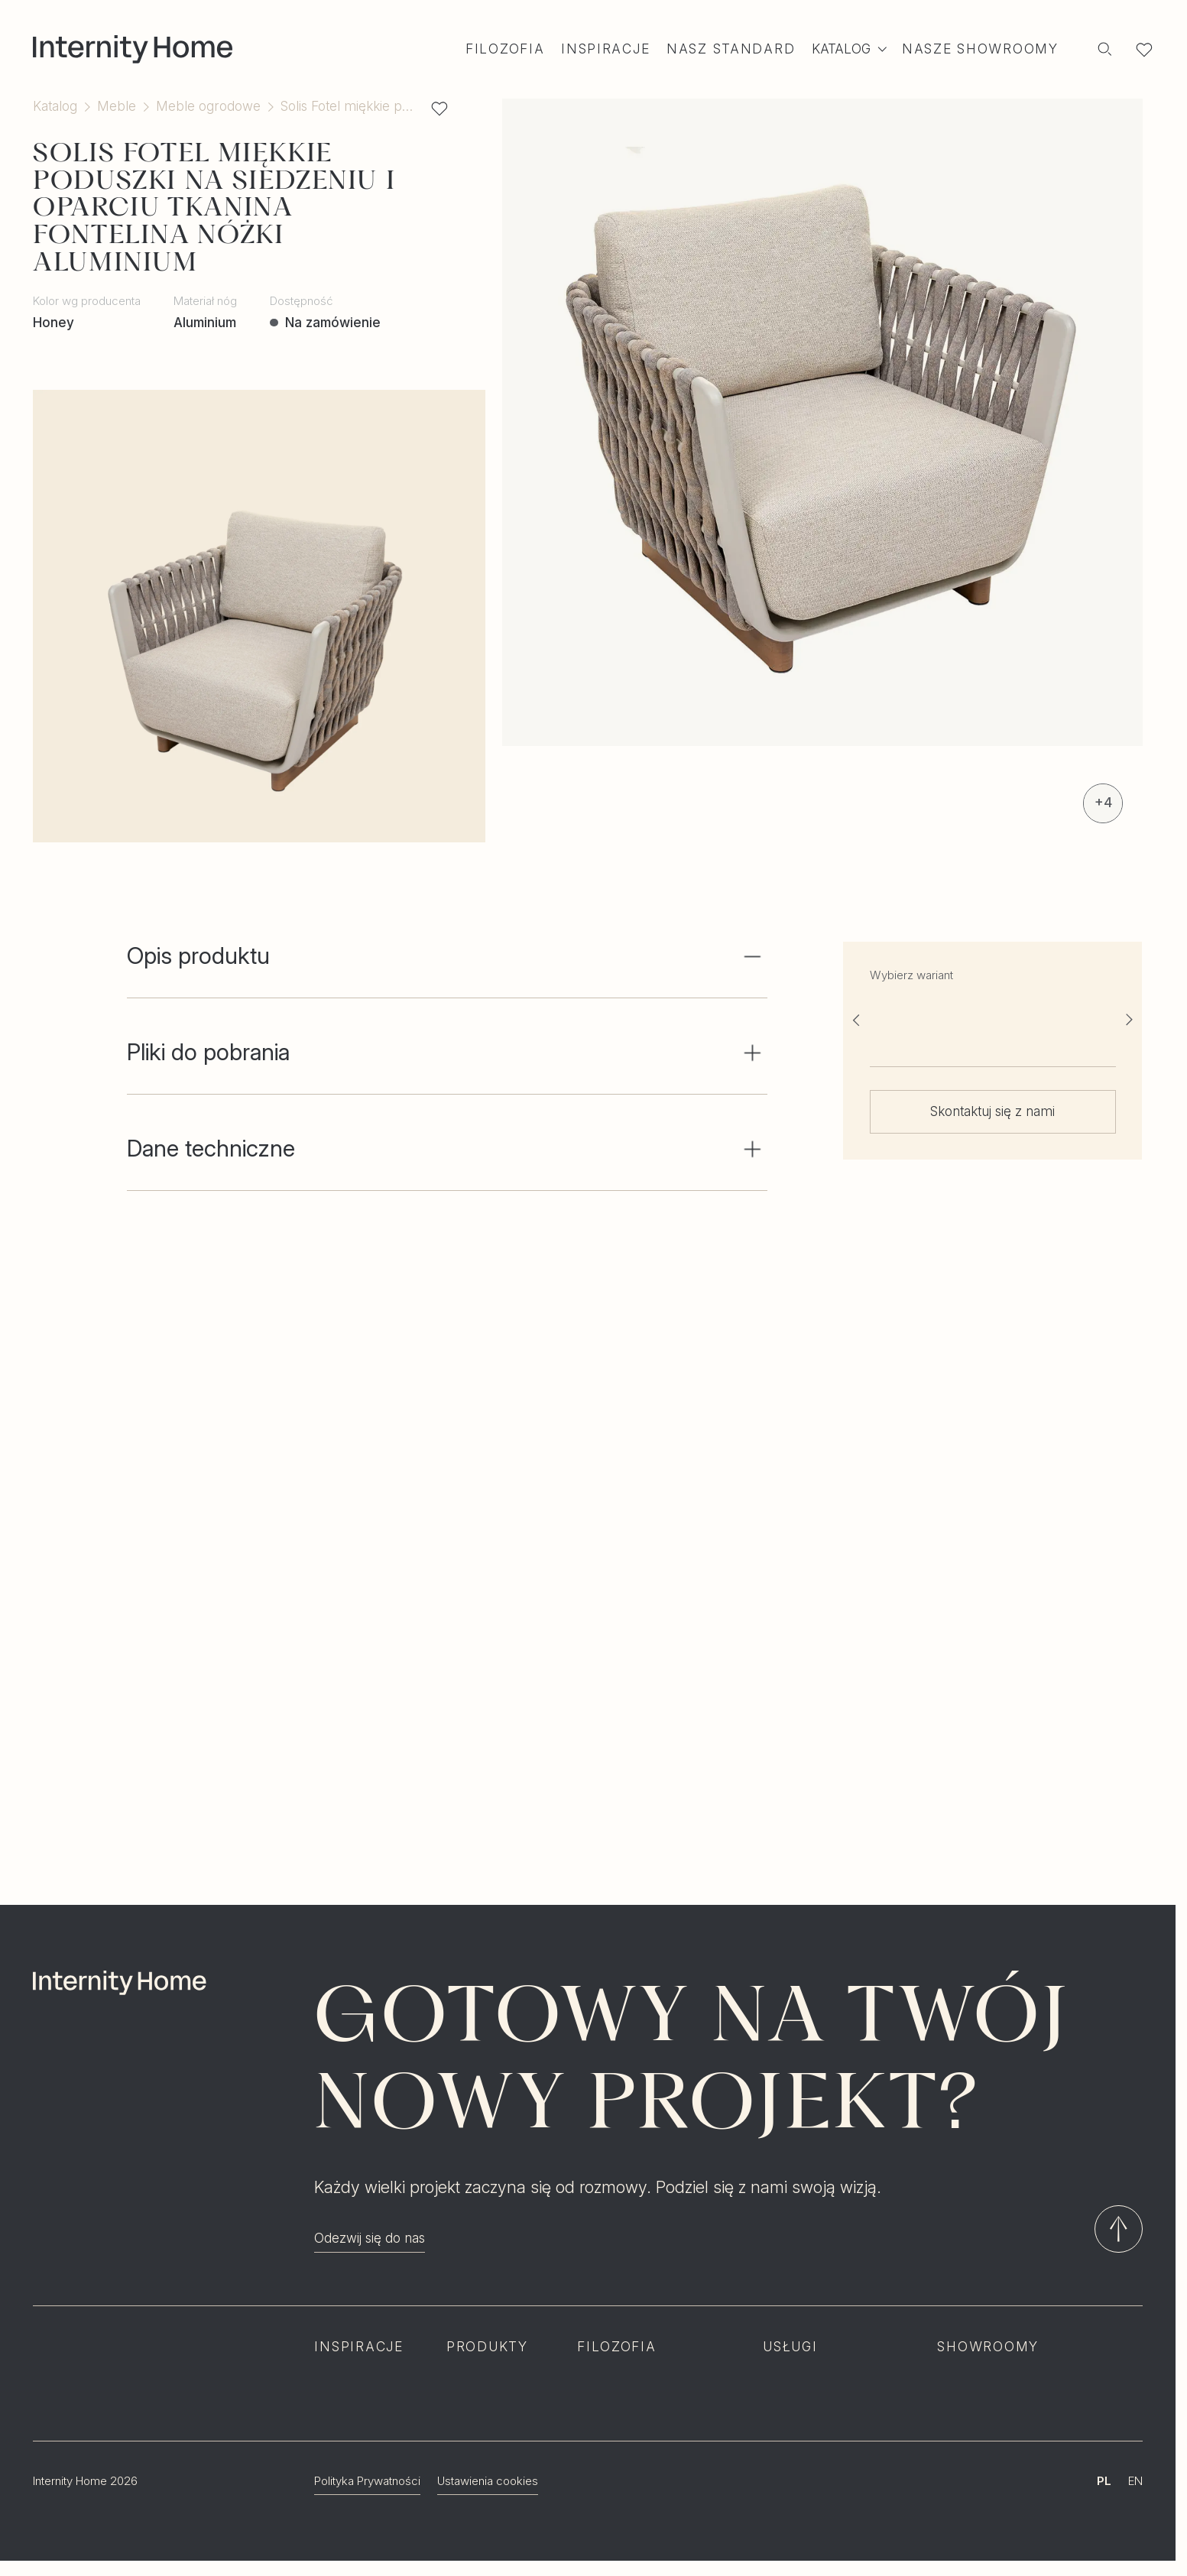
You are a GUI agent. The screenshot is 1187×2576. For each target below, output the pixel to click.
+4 (1103, 802)
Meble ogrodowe (208, 106)
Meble (116, 106)
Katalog (55, 106)
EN (1135, 2481)
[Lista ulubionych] (1143, 49)
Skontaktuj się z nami (993, 1111)
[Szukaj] (1104, 49)
